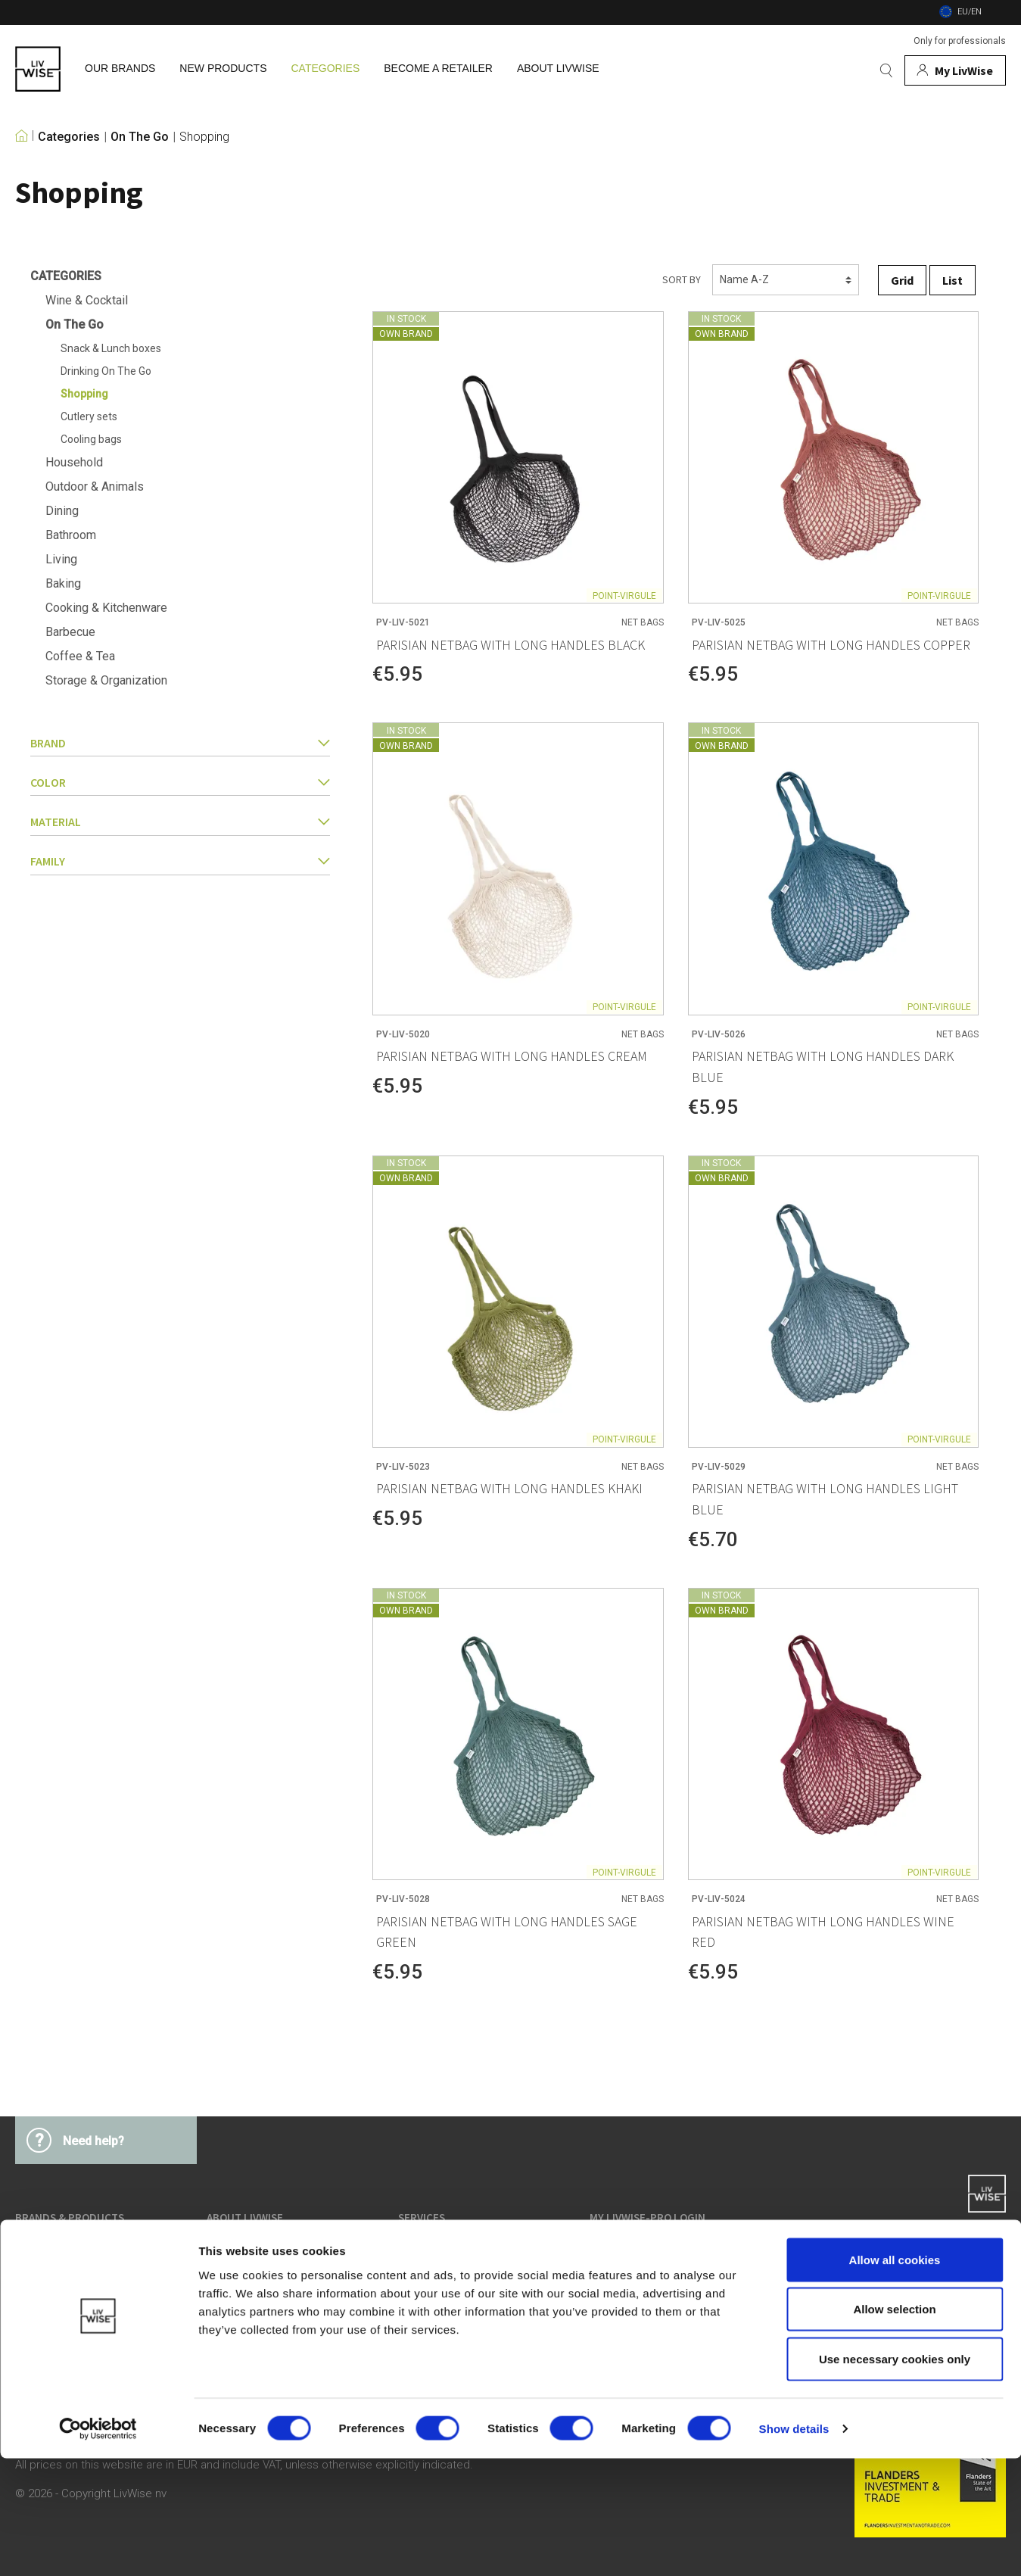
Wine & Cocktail (86, 300)
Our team (230, 2281)
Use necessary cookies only (894, 2476)
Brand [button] (180, 742)
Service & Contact (632, 2281)
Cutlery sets (89, 416)
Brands (32, 2253)
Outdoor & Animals (94, 486)
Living (61, 559)
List (952, 280)
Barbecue (70, 632)
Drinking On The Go (106, 371)
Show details (794, 2546)
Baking (63, 583)
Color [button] (180, 782)
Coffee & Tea (80, 656)
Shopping (204, 137)
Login (602, 2253)
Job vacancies (241, 2309)
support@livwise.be (959, 2284)
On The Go (140, 137)
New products (48, 2309)
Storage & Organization (106, 680)
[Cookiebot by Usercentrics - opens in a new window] (98, 2546)
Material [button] (180, 821)
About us (229, 2253)
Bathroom (70, 535)
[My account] (955, 70)
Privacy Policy (430, 2281)
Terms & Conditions (444, 2253)
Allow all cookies (895, 2377)
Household (74, 462)
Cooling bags (91, 439)
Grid (902, 280)
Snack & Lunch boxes (111, 348)
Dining (62, 511)
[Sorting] (785, 279)
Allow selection (894, 2427)
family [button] (180, 861)
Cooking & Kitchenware (106, 607)
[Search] (886, 70)
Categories (69, 137)
